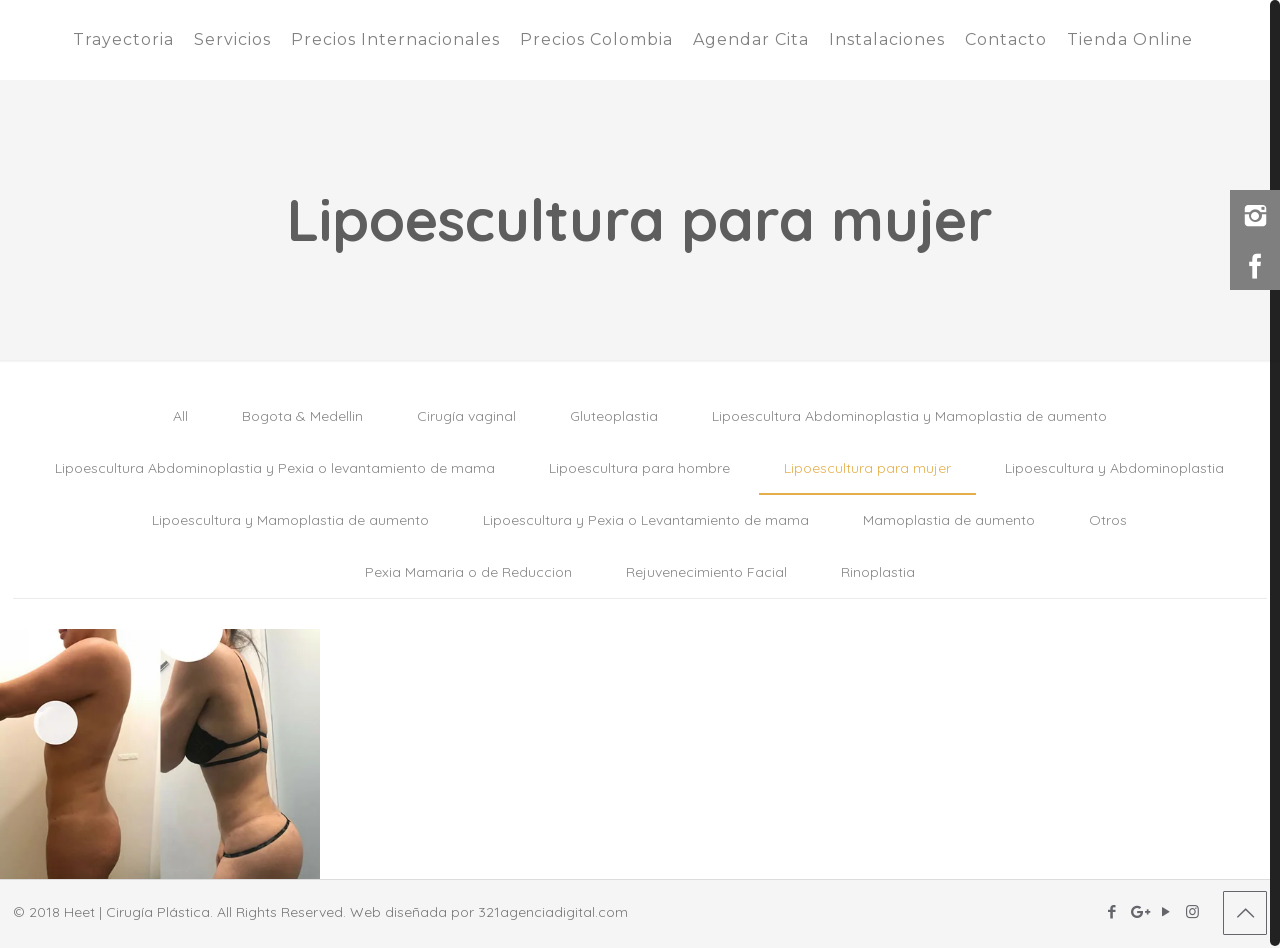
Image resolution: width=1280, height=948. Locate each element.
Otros (1108, 520)
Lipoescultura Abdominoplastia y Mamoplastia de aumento (909, 416)
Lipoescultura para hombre (639, 468)
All (180, 416)
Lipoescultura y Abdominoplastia (1114, 468)
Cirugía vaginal (466, 416)
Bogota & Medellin (302, 416)
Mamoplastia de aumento (949, 520)
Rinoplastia (878, 572)
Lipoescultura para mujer (867, 468)
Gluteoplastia (614, 416)
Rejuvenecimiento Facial (706, 572)
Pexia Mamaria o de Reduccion (468, 572)
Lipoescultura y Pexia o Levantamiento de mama (646, 520)
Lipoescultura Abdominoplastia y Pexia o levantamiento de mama (275, 468)
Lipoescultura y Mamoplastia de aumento (290, 520)
